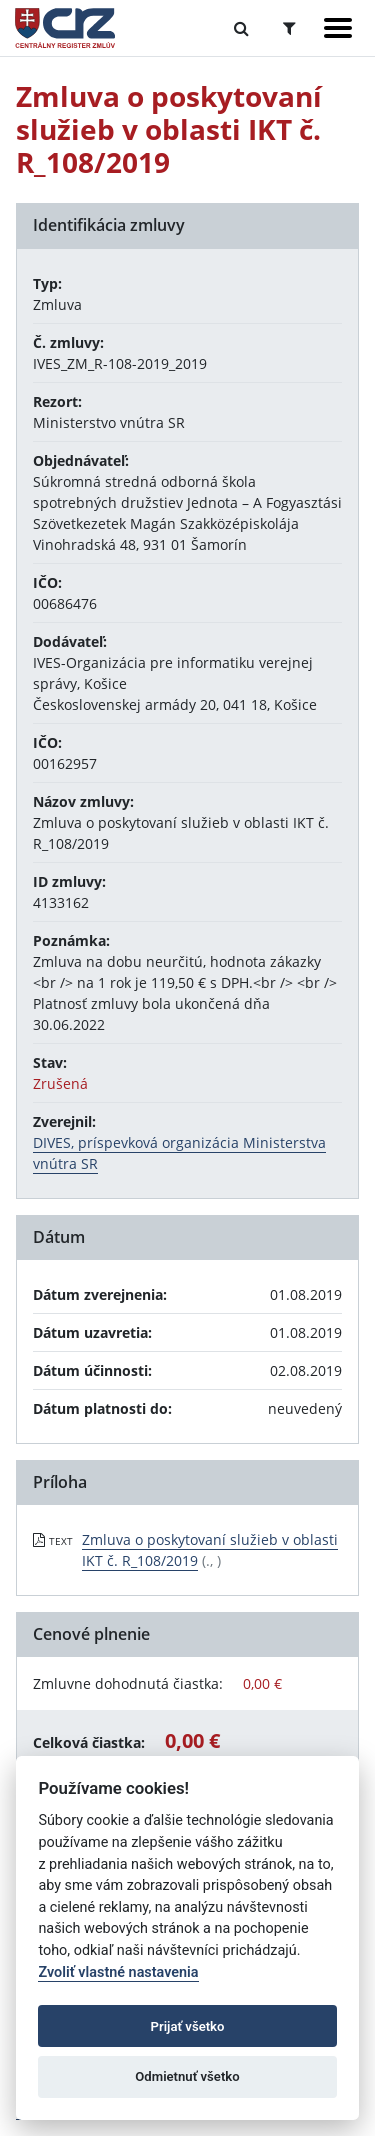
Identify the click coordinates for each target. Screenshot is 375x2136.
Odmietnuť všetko (187, 2076)
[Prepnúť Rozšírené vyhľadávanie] (289, 28)
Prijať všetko (188, 2026)
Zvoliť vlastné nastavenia (118, 1972)
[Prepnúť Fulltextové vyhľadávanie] (241, 28)
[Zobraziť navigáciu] (338, 28)
